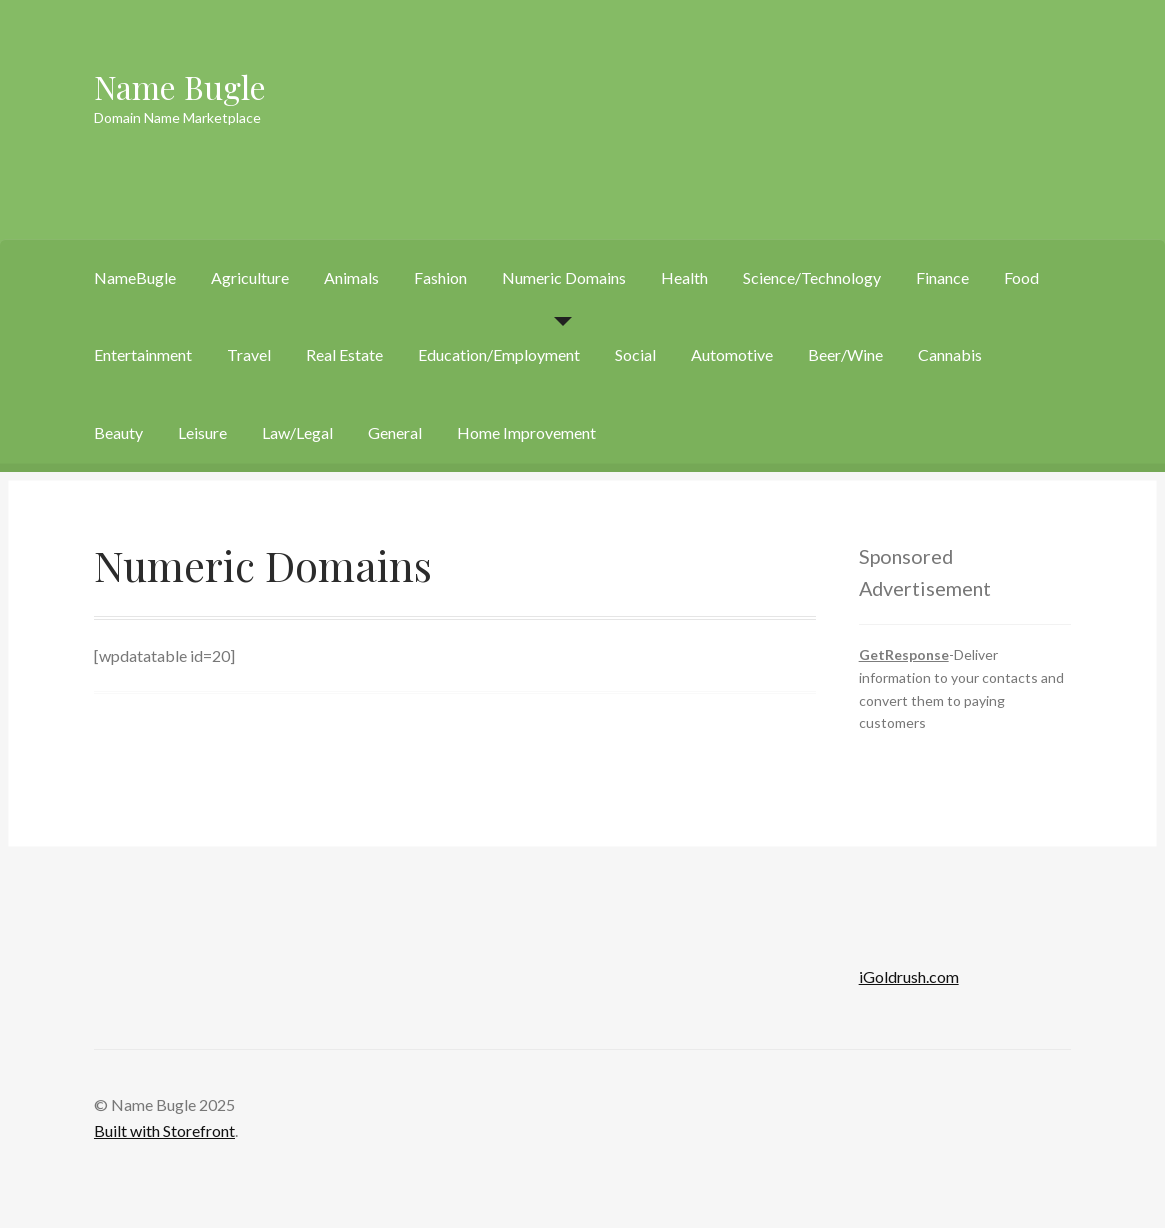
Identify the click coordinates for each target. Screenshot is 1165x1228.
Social (635, 354)
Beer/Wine (845, 354)
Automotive (732, 354)
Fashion (440, 277)
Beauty (118, 432)
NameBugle (135, 277)
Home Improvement (526, 432)
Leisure (202, 432)
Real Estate (344, 354)
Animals (351, 277)
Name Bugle (180, 86)
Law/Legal (297, 432)
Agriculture (250, 277)
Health (684, 277)
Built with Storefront (164, 1130)
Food (1021, 277)
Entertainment (143, 354)
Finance (942, 277)
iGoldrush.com (909, 976)
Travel (249, 354)
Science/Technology (812, 277)
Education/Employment (499, 354)
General (395, 432)
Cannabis (950, 354)
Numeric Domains (564, 277)
